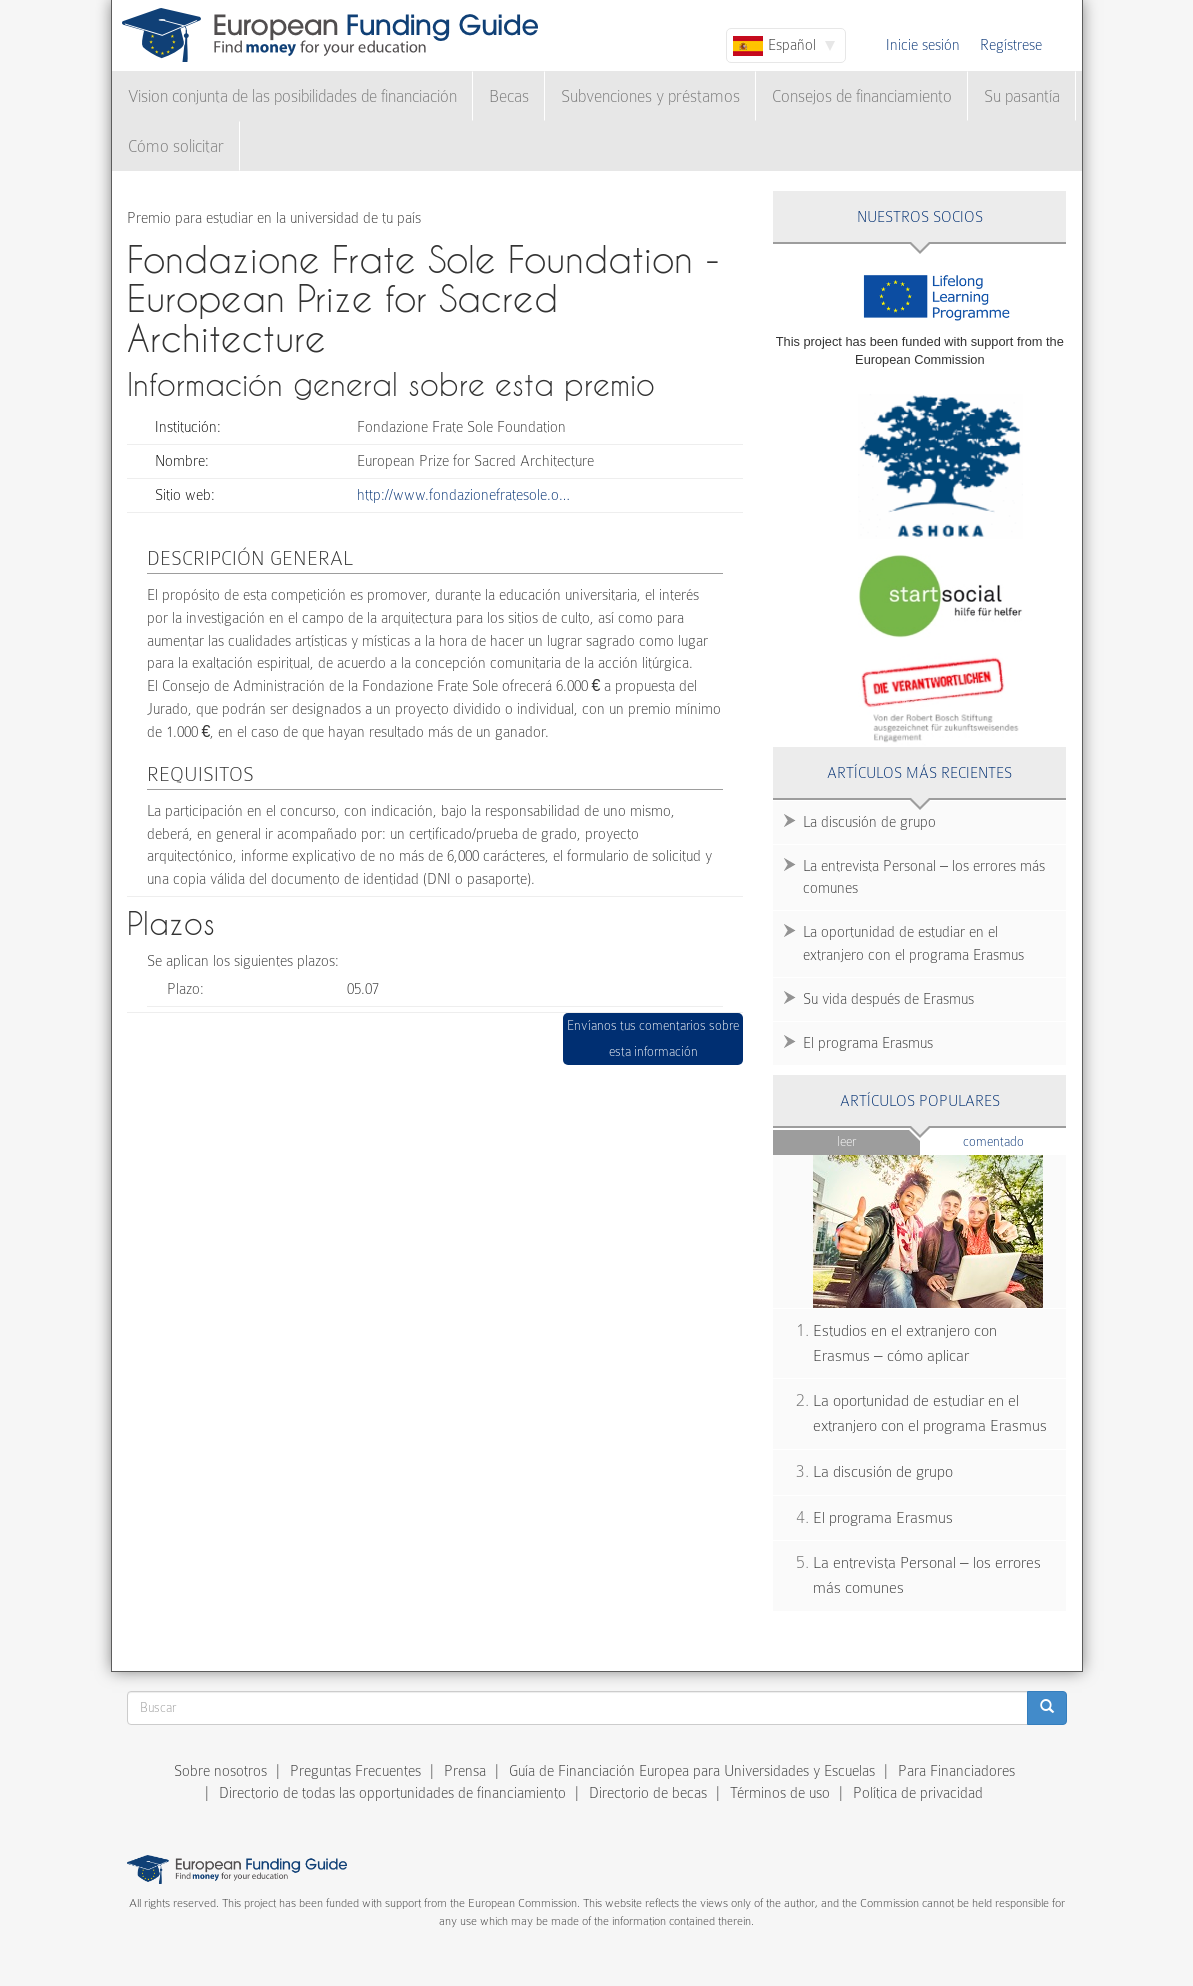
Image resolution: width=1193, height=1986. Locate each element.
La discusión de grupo (869, 822)
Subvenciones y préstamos (650, 96)
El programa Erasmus (868, 1043)
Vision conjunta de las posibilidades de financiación (292, 96)
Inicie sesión (923, 45)
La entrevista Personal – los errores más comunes (924, 877)
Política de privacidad (918, 1793)
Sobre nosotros (220, 1771)
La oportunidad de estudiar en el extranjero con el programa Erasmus (913, 943)
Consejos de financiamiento (862, 96)
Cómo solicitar (176, 146)
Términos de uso (780, 1793)
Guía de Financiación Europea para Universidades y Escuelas (692, 1771)
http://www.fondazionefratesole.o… (463, 495)
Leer (846, 1141)
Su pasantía (1022, 96)
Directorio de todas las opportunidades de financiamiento (392, 1793)
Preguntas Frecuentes (355, 1771)
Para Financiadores (956, 1771)
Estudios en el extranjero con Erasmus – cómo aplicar (905, 1343)
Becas (509, 96)
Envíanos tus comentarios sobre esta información (653, 1038)
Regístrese (1011, 45)
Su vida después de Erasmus (888, 999)
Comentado (1015, 1140)
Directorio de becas (648, 1793)
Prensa (465, 1771)
